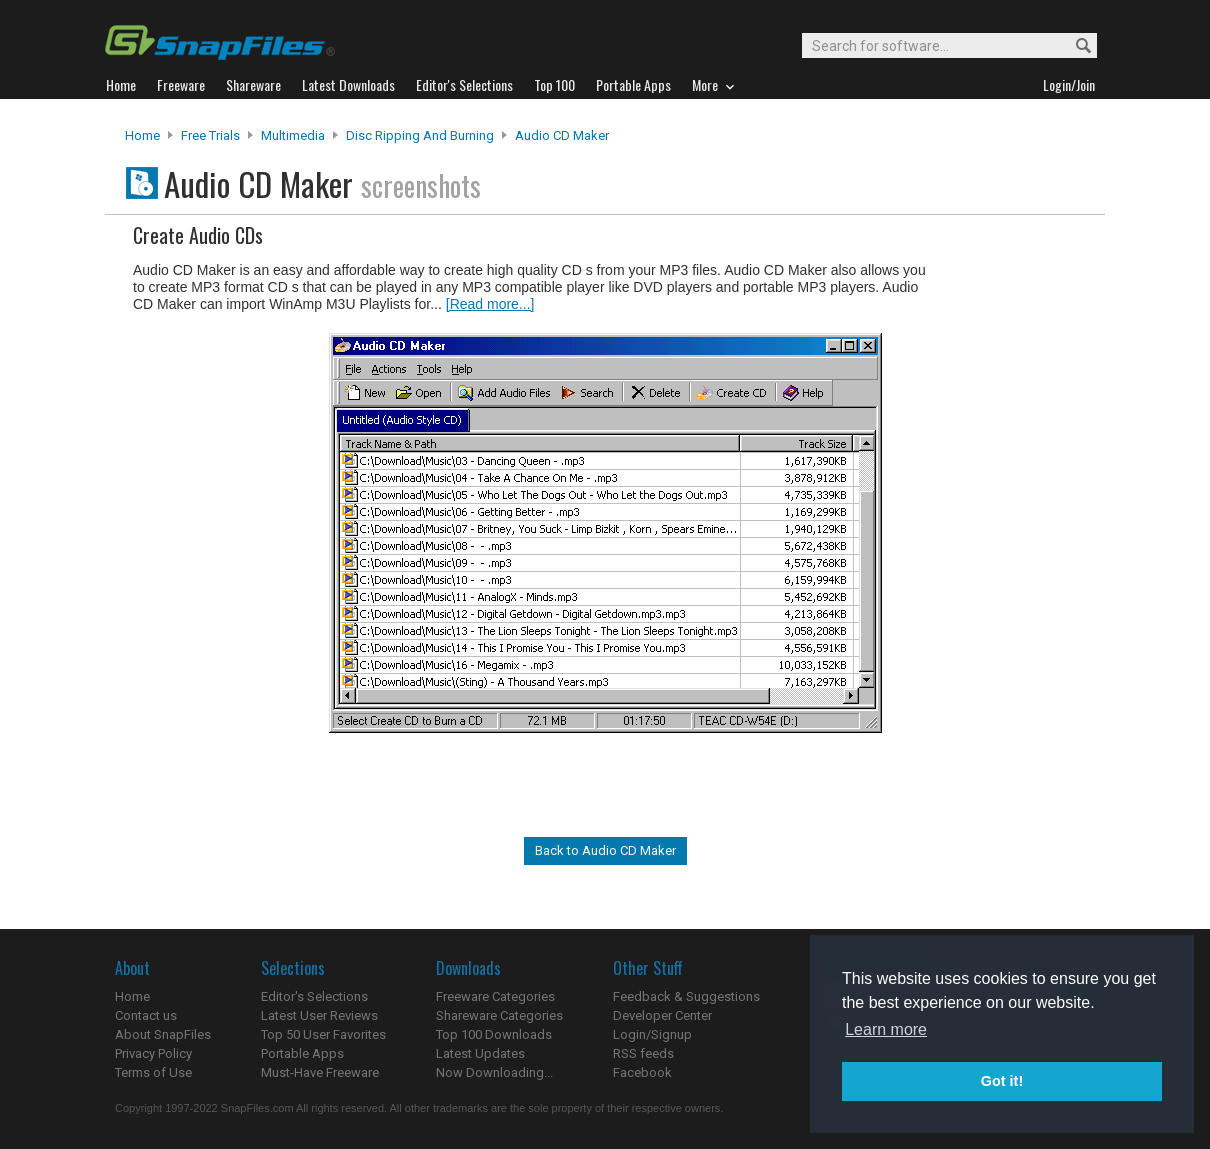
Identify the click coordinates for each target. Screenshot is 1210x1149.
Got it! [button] (1002, 1081)
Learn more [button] (886, 1029)
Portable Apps (302, 1053)
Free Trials (210, 135)
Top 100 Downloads (494, 1034)
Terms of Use (153, 1072)
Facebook (642, 1072)
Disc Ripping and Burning (420, 135)
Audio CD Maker (562, 135)
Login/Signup (652, 1034)
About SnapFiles (163, 1034)
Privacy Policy (153, 1053)
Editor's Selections (314, 996)
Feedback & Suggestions (686, 996)
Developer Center (662, 1015)
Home (142, 135)
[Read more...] (490, 304)
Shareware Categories (499, 1015)
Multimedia (293, 135)
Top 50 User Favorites (323, 1034)
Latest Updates (480, 1053)
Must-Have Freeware (320, 1072)
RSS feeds (643, 1053)
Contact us (146, 1015)
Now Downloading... (494, 1072)
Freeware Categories (495, 996)
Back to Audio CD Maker (605, 850)
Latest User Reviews (319, 1015)
